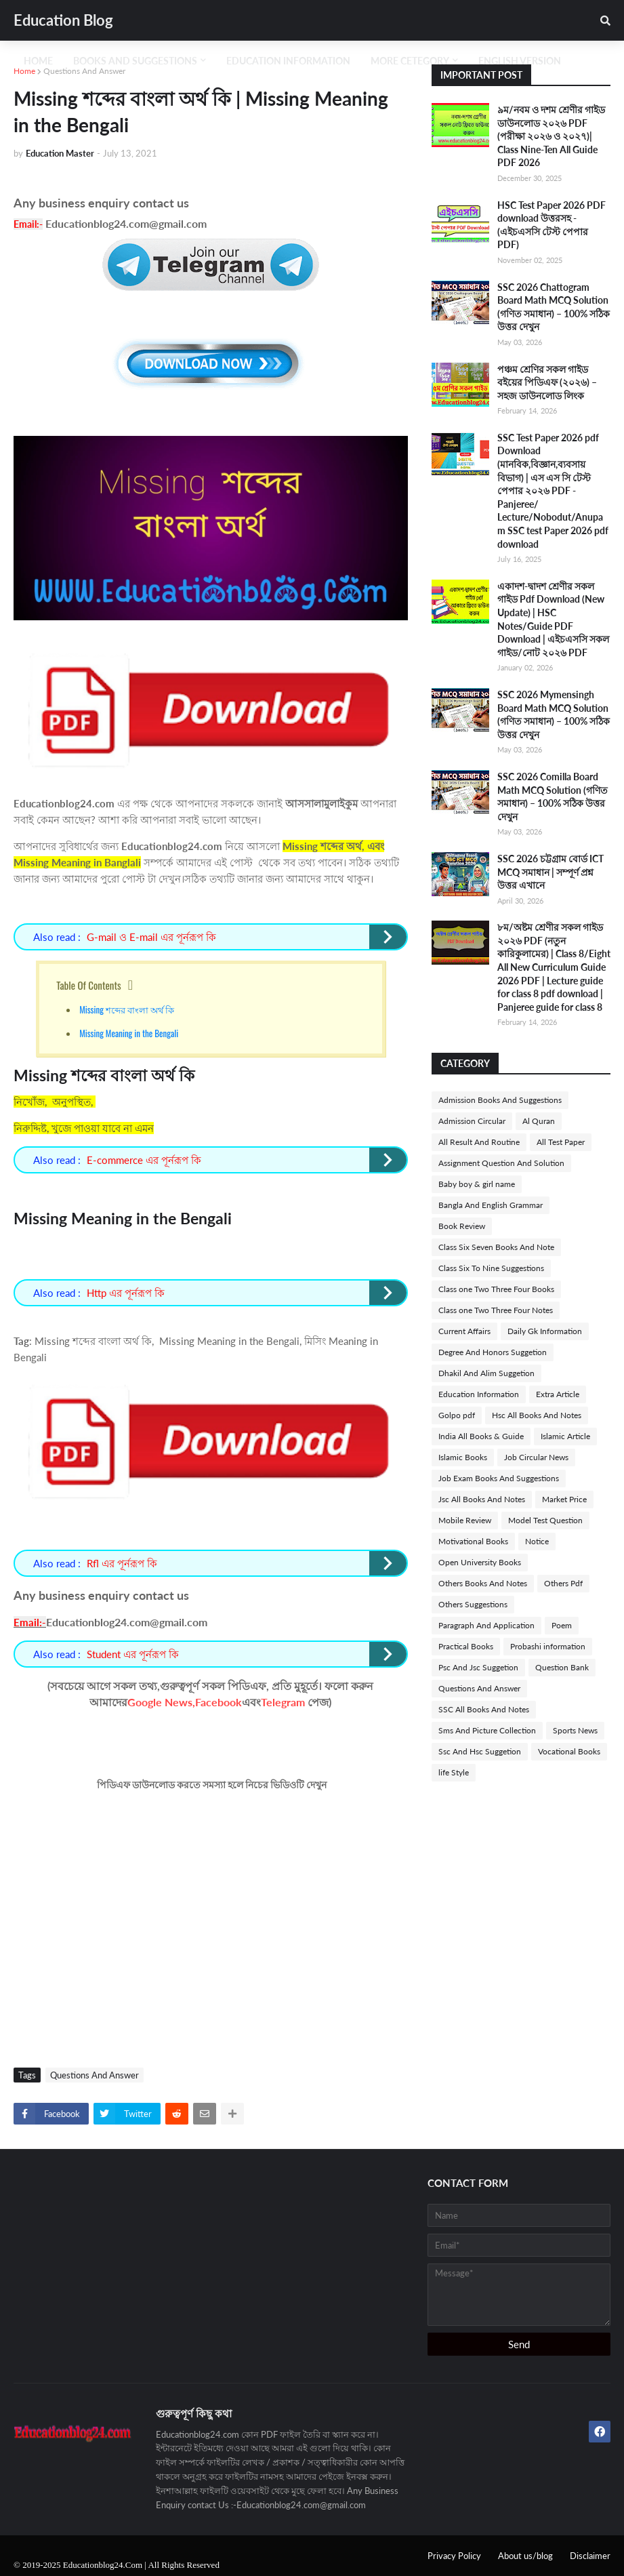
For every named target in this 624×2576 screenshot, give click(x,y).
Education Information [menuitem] (288, 60)
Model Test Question (545, 1520)
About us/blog (525, 2555)
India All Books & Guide (481, 1436)
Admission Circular (471, 1121)
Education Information (478, 1394)
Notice (537, 1541)
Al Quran (538, 1121)
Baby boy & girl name (476, 1184)
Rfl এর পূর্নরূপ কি (122, 1563)
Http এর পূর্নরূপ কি (126, 1293)
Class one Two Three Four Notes (495, 1310)
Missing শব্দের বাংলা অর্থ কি (127, 1009)
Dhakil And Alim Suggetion (486, 1373)
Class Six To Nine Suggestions (491, 1268)
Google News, (161, 1701)
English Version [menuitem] (519, 60)
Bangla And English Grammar (490, 1205)
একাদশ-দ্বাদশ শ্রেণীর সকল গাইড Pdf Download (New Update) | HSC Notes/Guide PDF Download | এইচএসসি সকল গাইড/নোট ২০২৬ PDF (553, 619)
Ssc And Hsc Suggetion (479, 1751)
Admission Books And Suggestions (500, 1100)
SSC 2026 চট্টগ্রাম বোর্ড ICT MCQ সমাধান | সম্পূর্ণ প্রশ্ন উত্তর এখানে (550, 872)
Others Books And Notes (482, 1583)
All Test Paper (561, 1142)
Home (24, 71)
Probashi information (547, 1646)
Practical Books (465, 1646)
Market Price (564, 1499)
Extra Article (557, 1394)
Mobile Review (464, 1520)
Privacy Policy (454, 2555)
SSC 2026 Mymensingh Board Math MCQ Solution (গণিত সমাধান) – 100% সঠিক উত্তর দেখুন (553, 714)
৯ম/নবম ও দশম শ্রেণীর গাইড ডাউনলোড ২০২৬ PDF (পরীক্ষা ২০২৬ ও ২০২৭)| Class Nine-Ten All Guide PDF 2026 (551, 136)
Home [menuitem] (38, 60)
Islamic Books (462, 1457)
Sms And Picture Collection (487, 1730)
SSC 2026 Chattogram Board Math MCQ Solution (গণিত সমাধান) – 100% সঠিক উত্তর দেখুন (553, 307)
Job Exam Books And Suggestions (498, 1478)
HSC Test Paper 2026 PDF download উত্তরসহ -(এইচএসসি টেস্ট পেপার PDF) (551, 225)
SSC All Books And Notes (483, 1709)
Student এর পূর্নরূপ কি (133, 1654)
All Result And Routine (479, 1142)
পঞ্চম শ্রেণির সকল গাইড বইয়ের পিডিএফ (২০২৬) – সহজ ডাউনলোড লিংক (547, 382)
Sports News (575, 1730)
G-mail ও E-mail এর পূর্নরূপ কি (151, 937)
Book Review (461, 1226)
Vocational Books (569, 1751)
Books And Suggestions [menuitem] (135, 60)
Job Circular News (536, 1457)
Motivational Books (473, 1541)
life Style (453, 1772)
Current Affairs (464, 1331)
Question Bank (562, 1667)
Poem (562, 1625)
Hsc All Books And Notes (536, 1415)
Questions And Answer (84, 71)
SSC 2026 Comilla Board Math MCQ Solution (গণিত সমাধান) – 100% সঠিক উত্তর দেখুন (552, 796)
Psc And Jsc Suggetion (478, 1667)
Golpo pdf (456, 1415)
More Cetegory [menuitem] (410, 60)
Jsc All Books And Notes (481, 1499)
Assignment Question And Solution (501, 1163)
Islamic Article (565, 1436)
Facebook (218, 1701)
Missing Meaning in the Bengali (129, 1033)
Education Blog (63, 20)
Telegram (283, 1701)
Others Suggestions (472, 1604)
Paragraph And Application (486, 1625)
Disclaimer (590, 2555)
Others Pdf (563, 1583)
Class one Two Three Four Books (496, 1289)
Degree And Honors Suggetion (492, 1352)
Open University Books (479, 1562)
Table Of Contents (88, 985)
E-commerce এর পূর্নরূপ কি (144, 1160)
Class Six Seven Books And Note (496, 1247)
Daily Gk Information (544, 1331)
